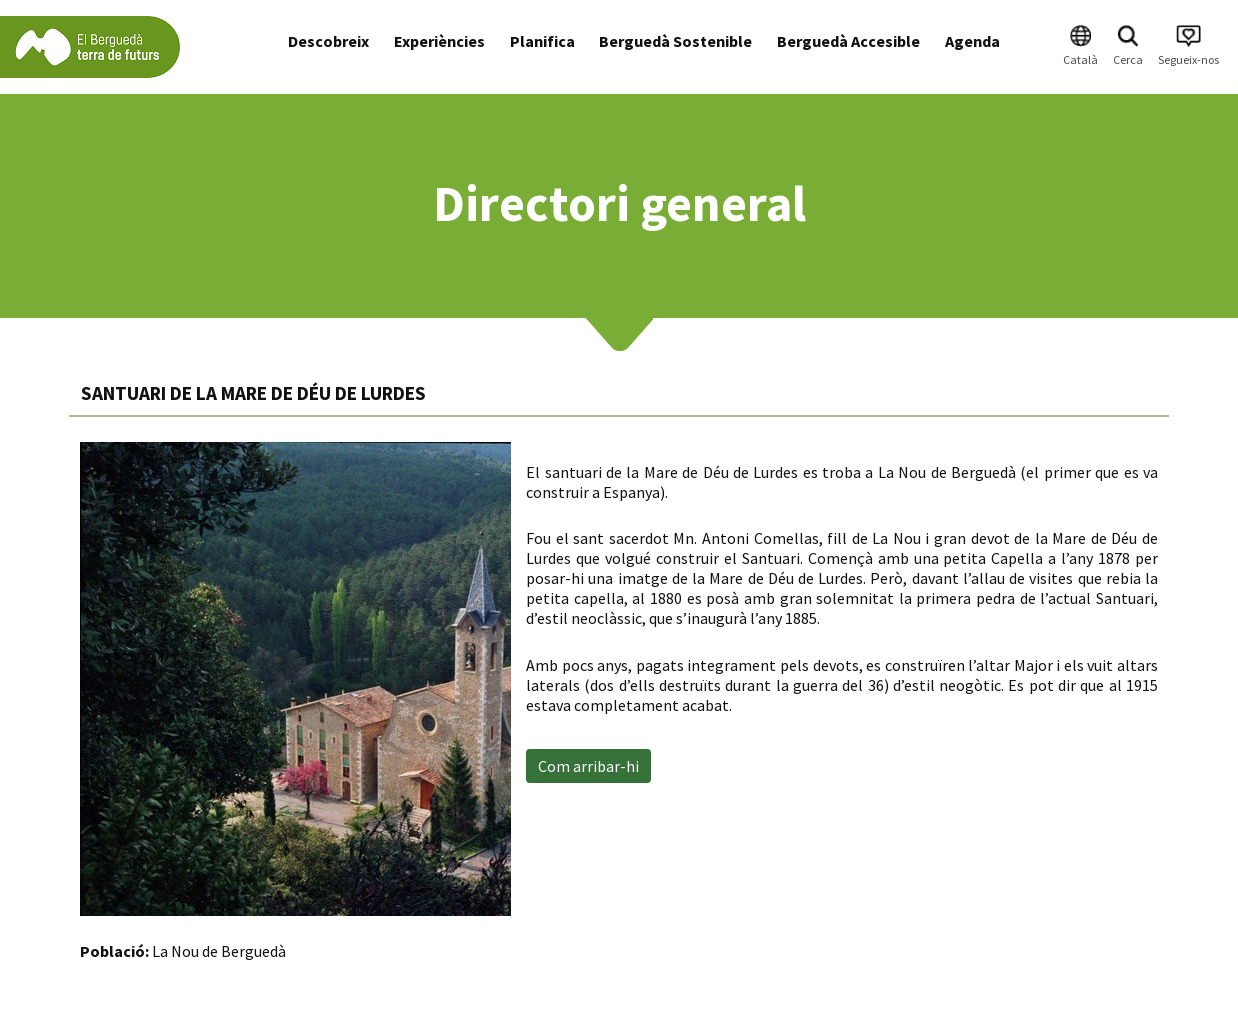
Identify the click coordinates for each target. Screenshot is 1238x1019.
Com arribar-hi (588, 766)
